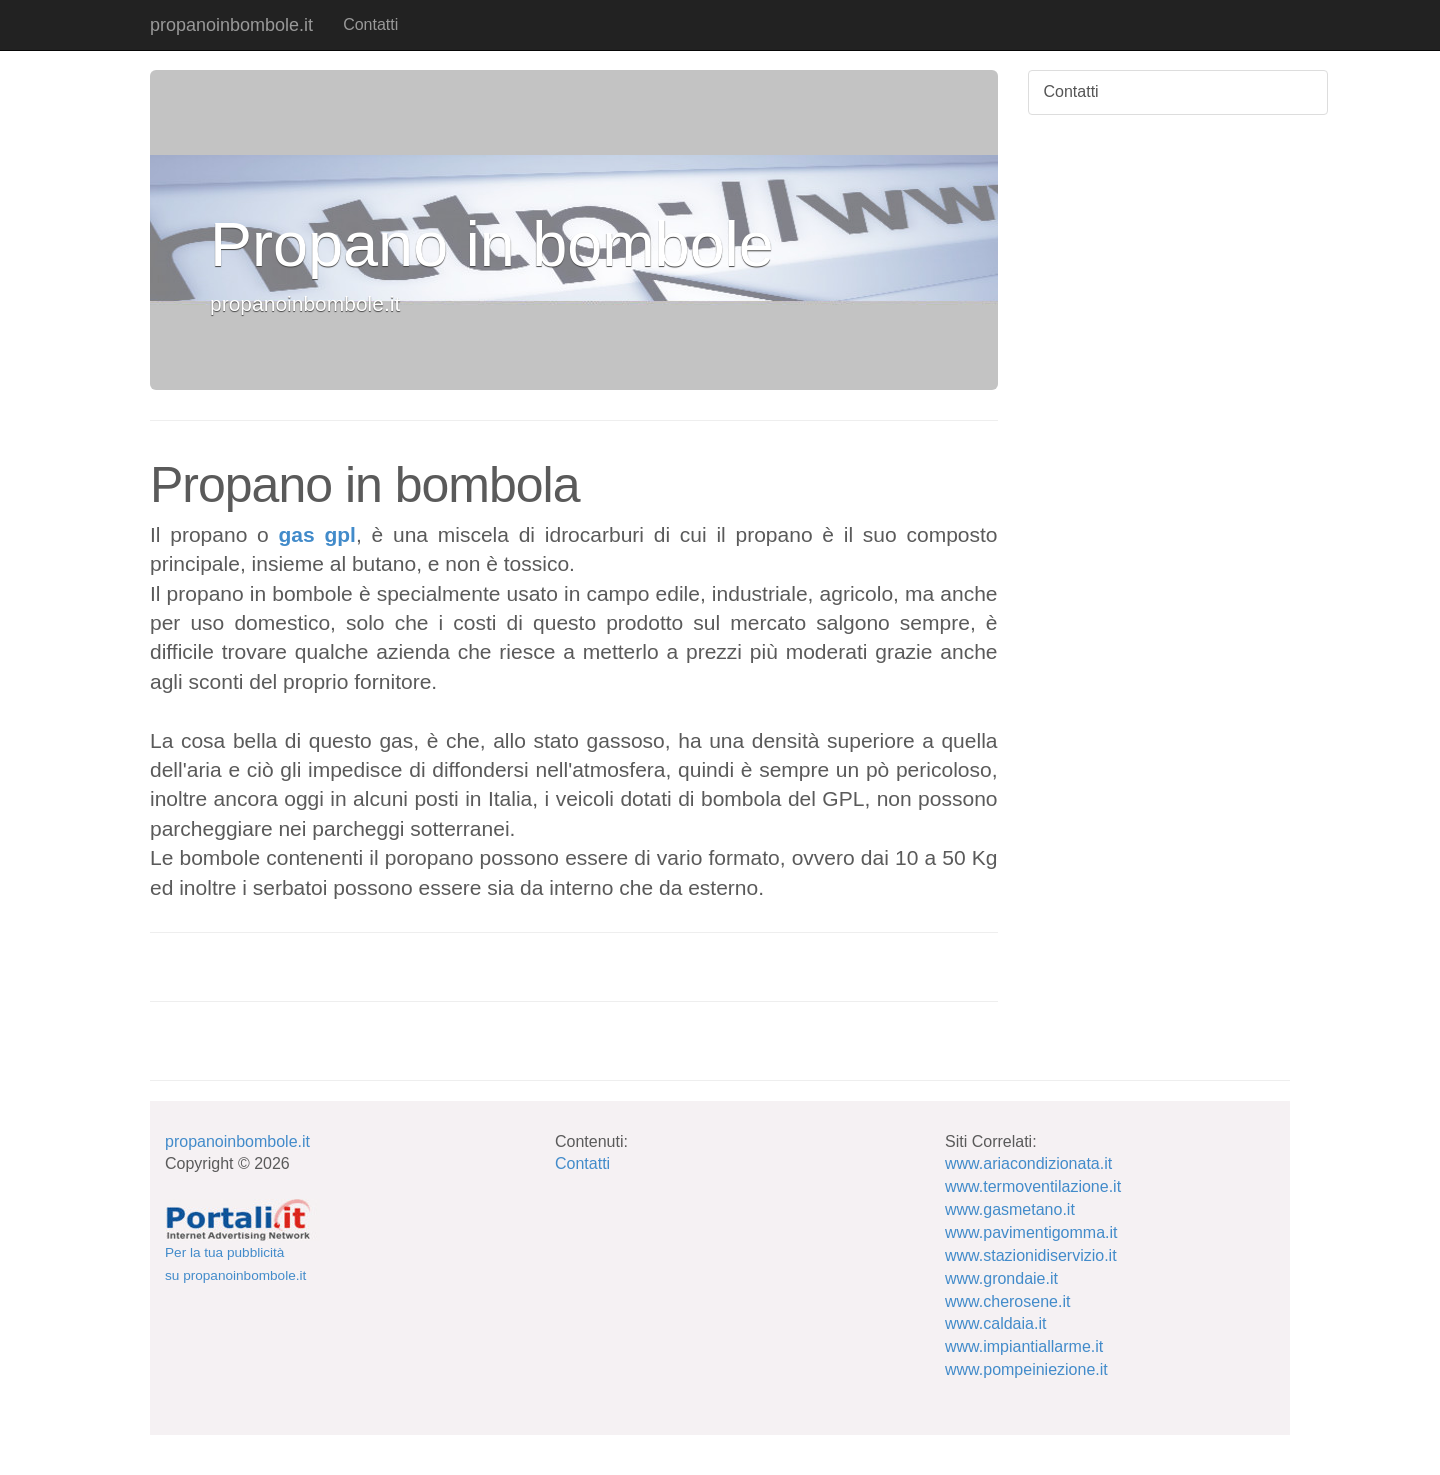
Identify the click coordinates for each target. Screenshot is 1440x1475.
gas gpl (317, 534)
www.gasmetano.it (1010, 1209)
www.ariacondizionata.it (1028, 1163)
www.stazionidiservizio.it (1031, 1255)
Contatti (370, 24)
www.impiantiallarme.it (1024, 1346)
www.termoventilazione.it (1033, 1186)
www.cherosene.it (1007, 1301)
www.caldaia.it (995, 1323)
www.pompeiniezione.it (1026, 1369)
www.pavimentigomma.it (1031, 1232)
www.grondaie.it (1001, 1278)
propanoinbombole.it (231, 25)
